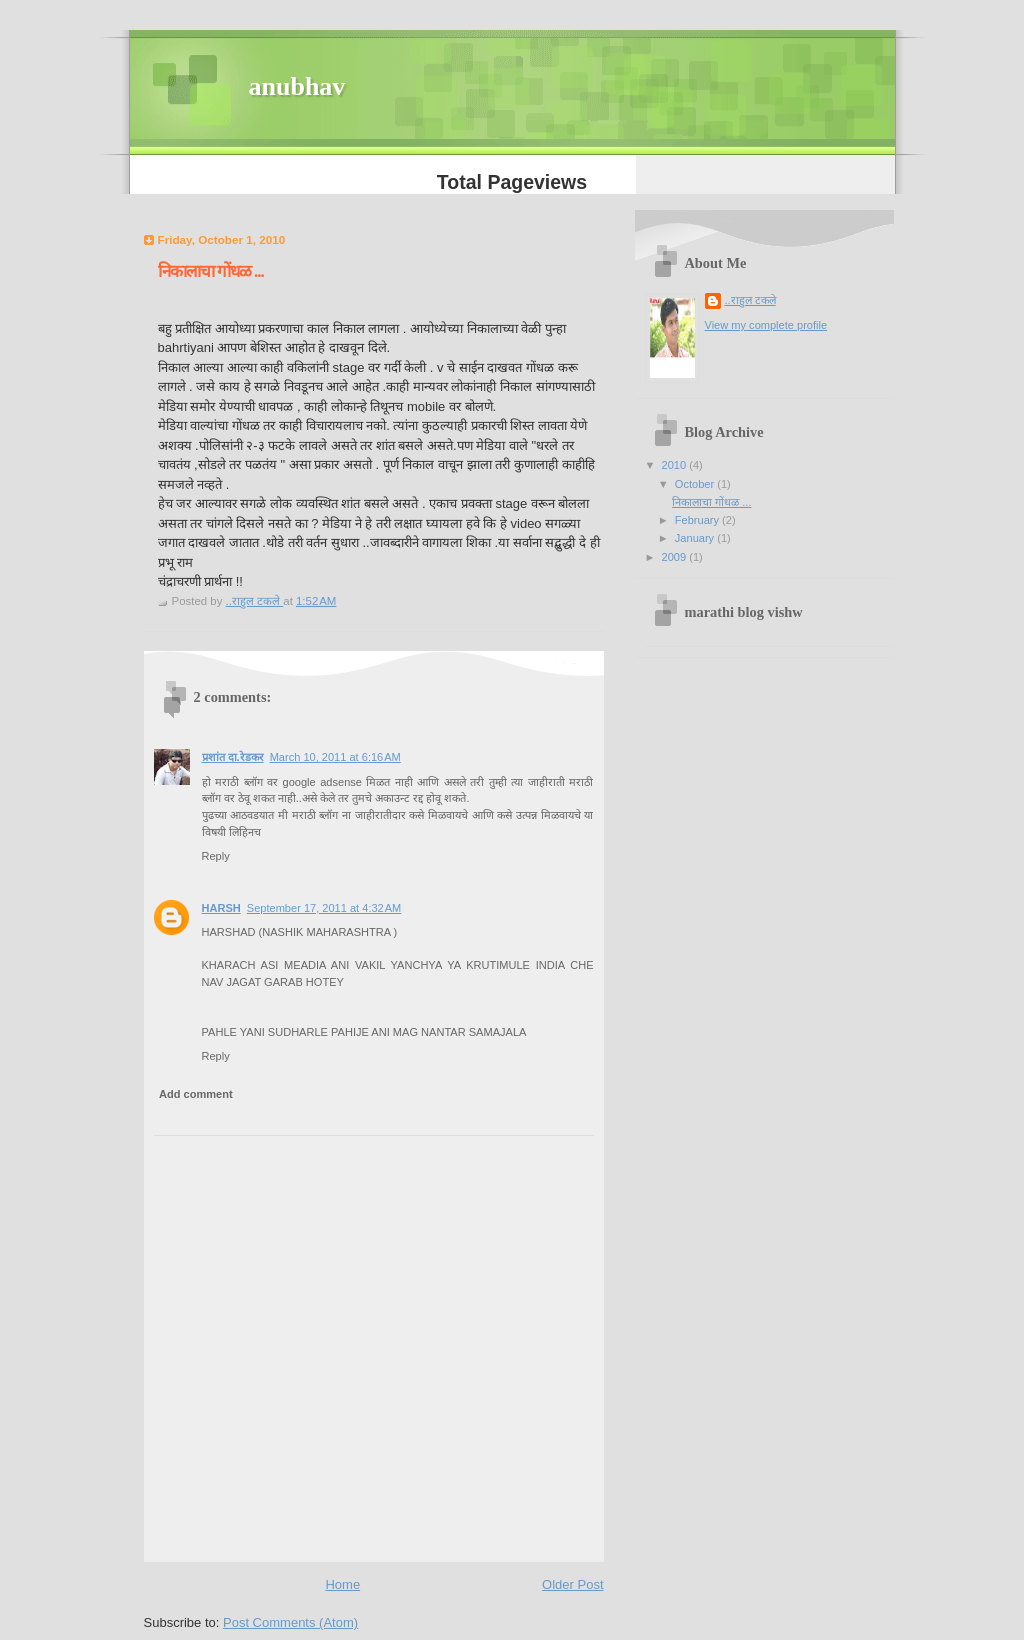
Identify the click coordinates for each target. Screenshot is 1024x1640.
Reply (216, 856)
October (696, 484)
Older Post (572, 1584)
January (696, 538)
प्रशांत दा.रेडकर (233, 757)
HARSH (221, 908)
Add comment (196, 1094)
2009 (676, 557)
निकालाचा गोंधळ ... (711, 502)
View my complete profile (766, 325)
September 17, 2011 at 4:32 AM (324, 908)
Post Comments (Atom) (290, 1622)
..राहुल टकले (750, 300)
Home (342, 1584)
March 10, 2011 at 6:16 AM (335, 757)
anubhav (297, 86)
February (698, 520)
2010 (676, 465)
